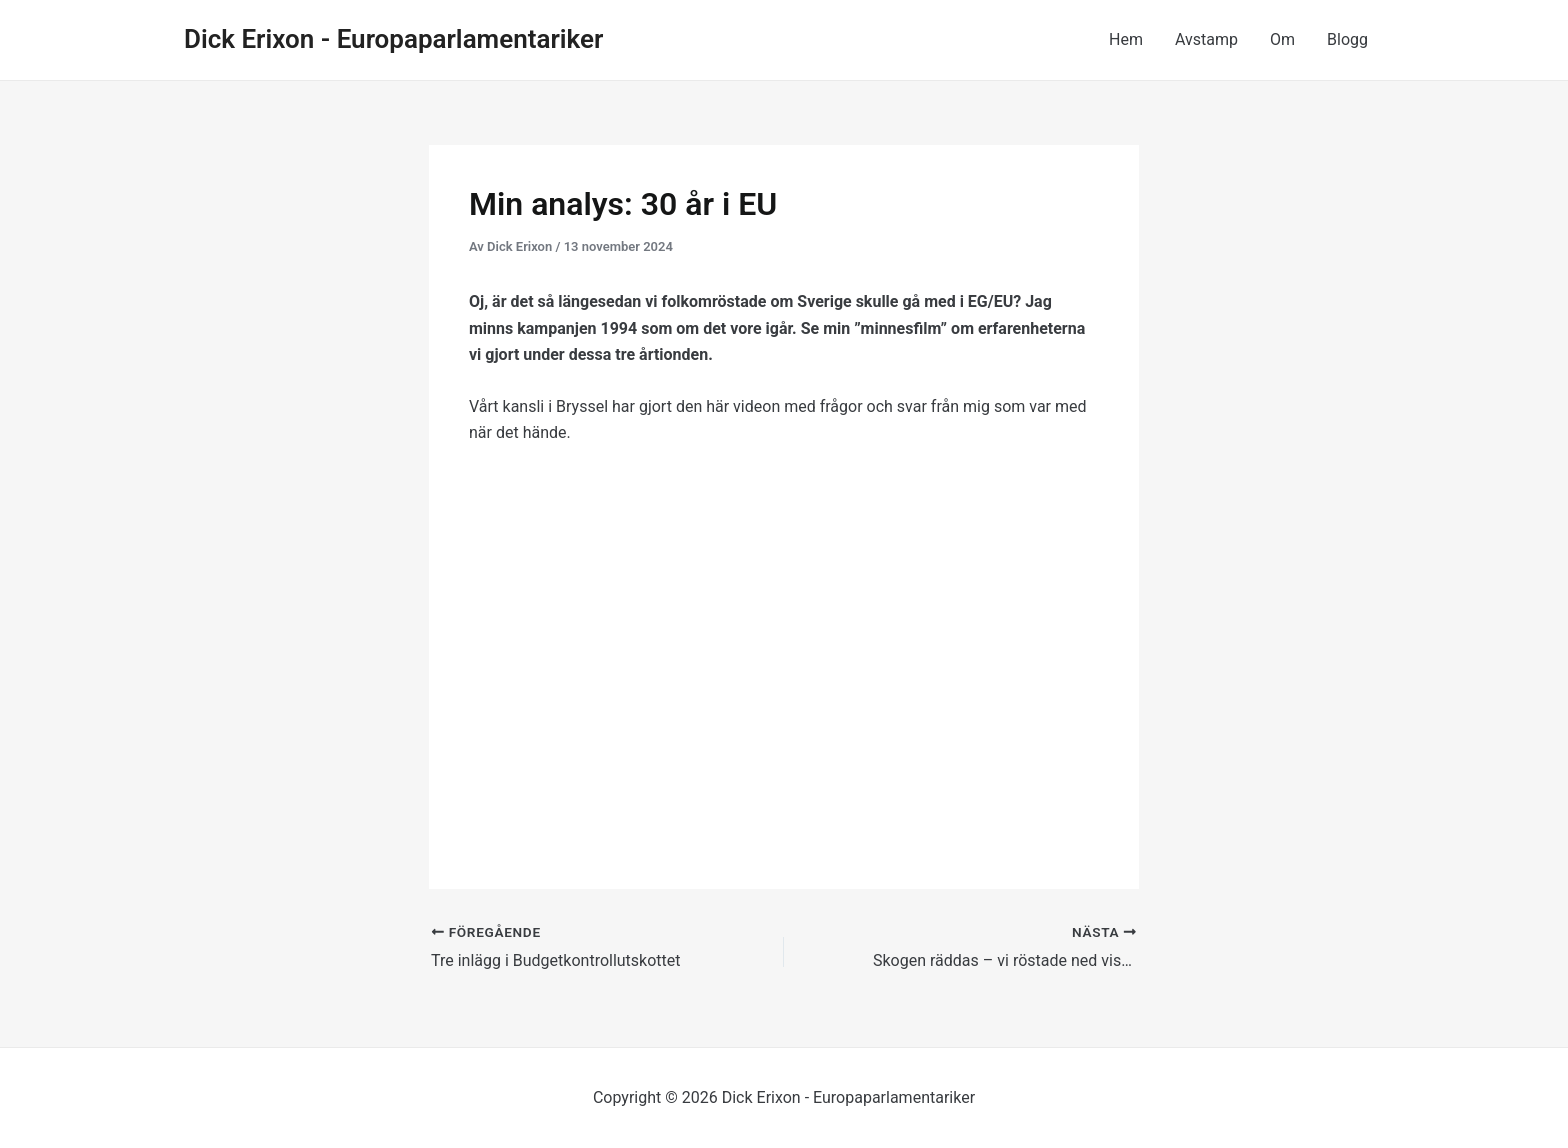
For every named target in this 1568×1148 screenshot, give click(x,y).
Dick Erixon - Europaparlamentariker (393, 39)
